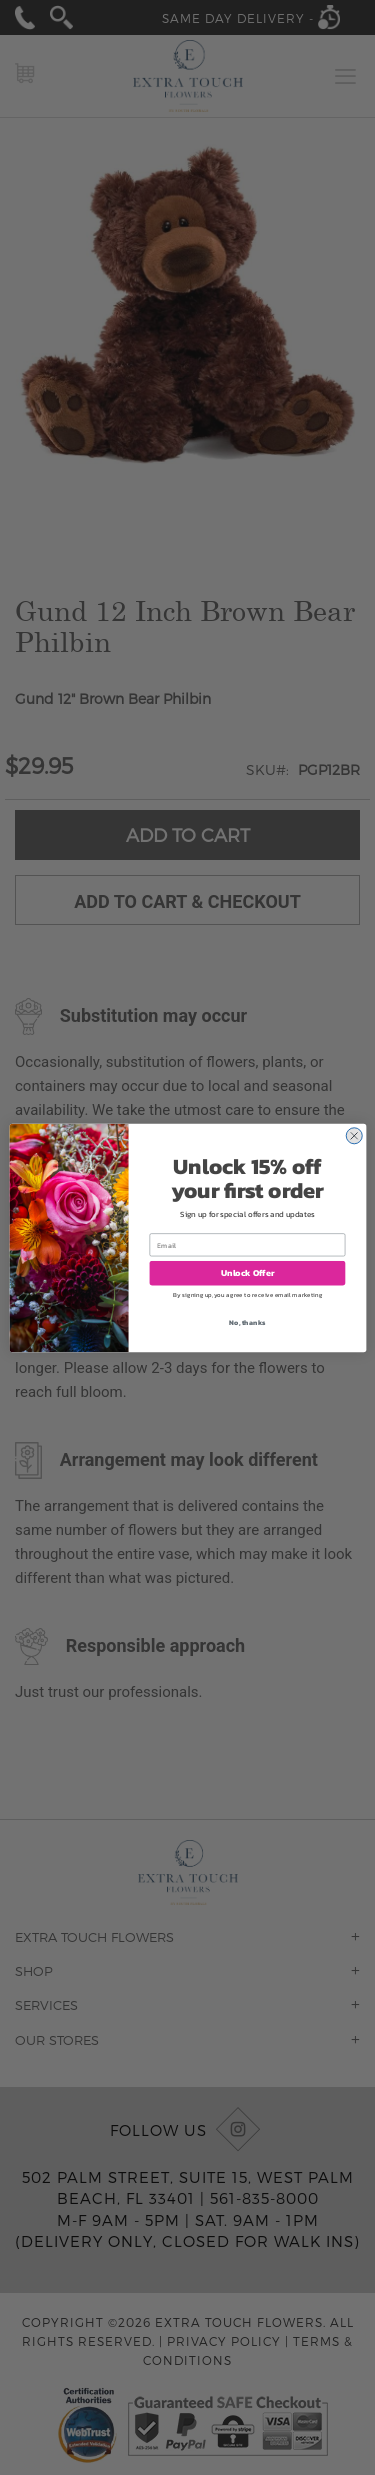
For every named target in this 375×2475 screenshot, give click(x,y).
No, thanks (247, 1321)
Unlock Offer (247, 1273)
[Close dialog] (353, 1135)
